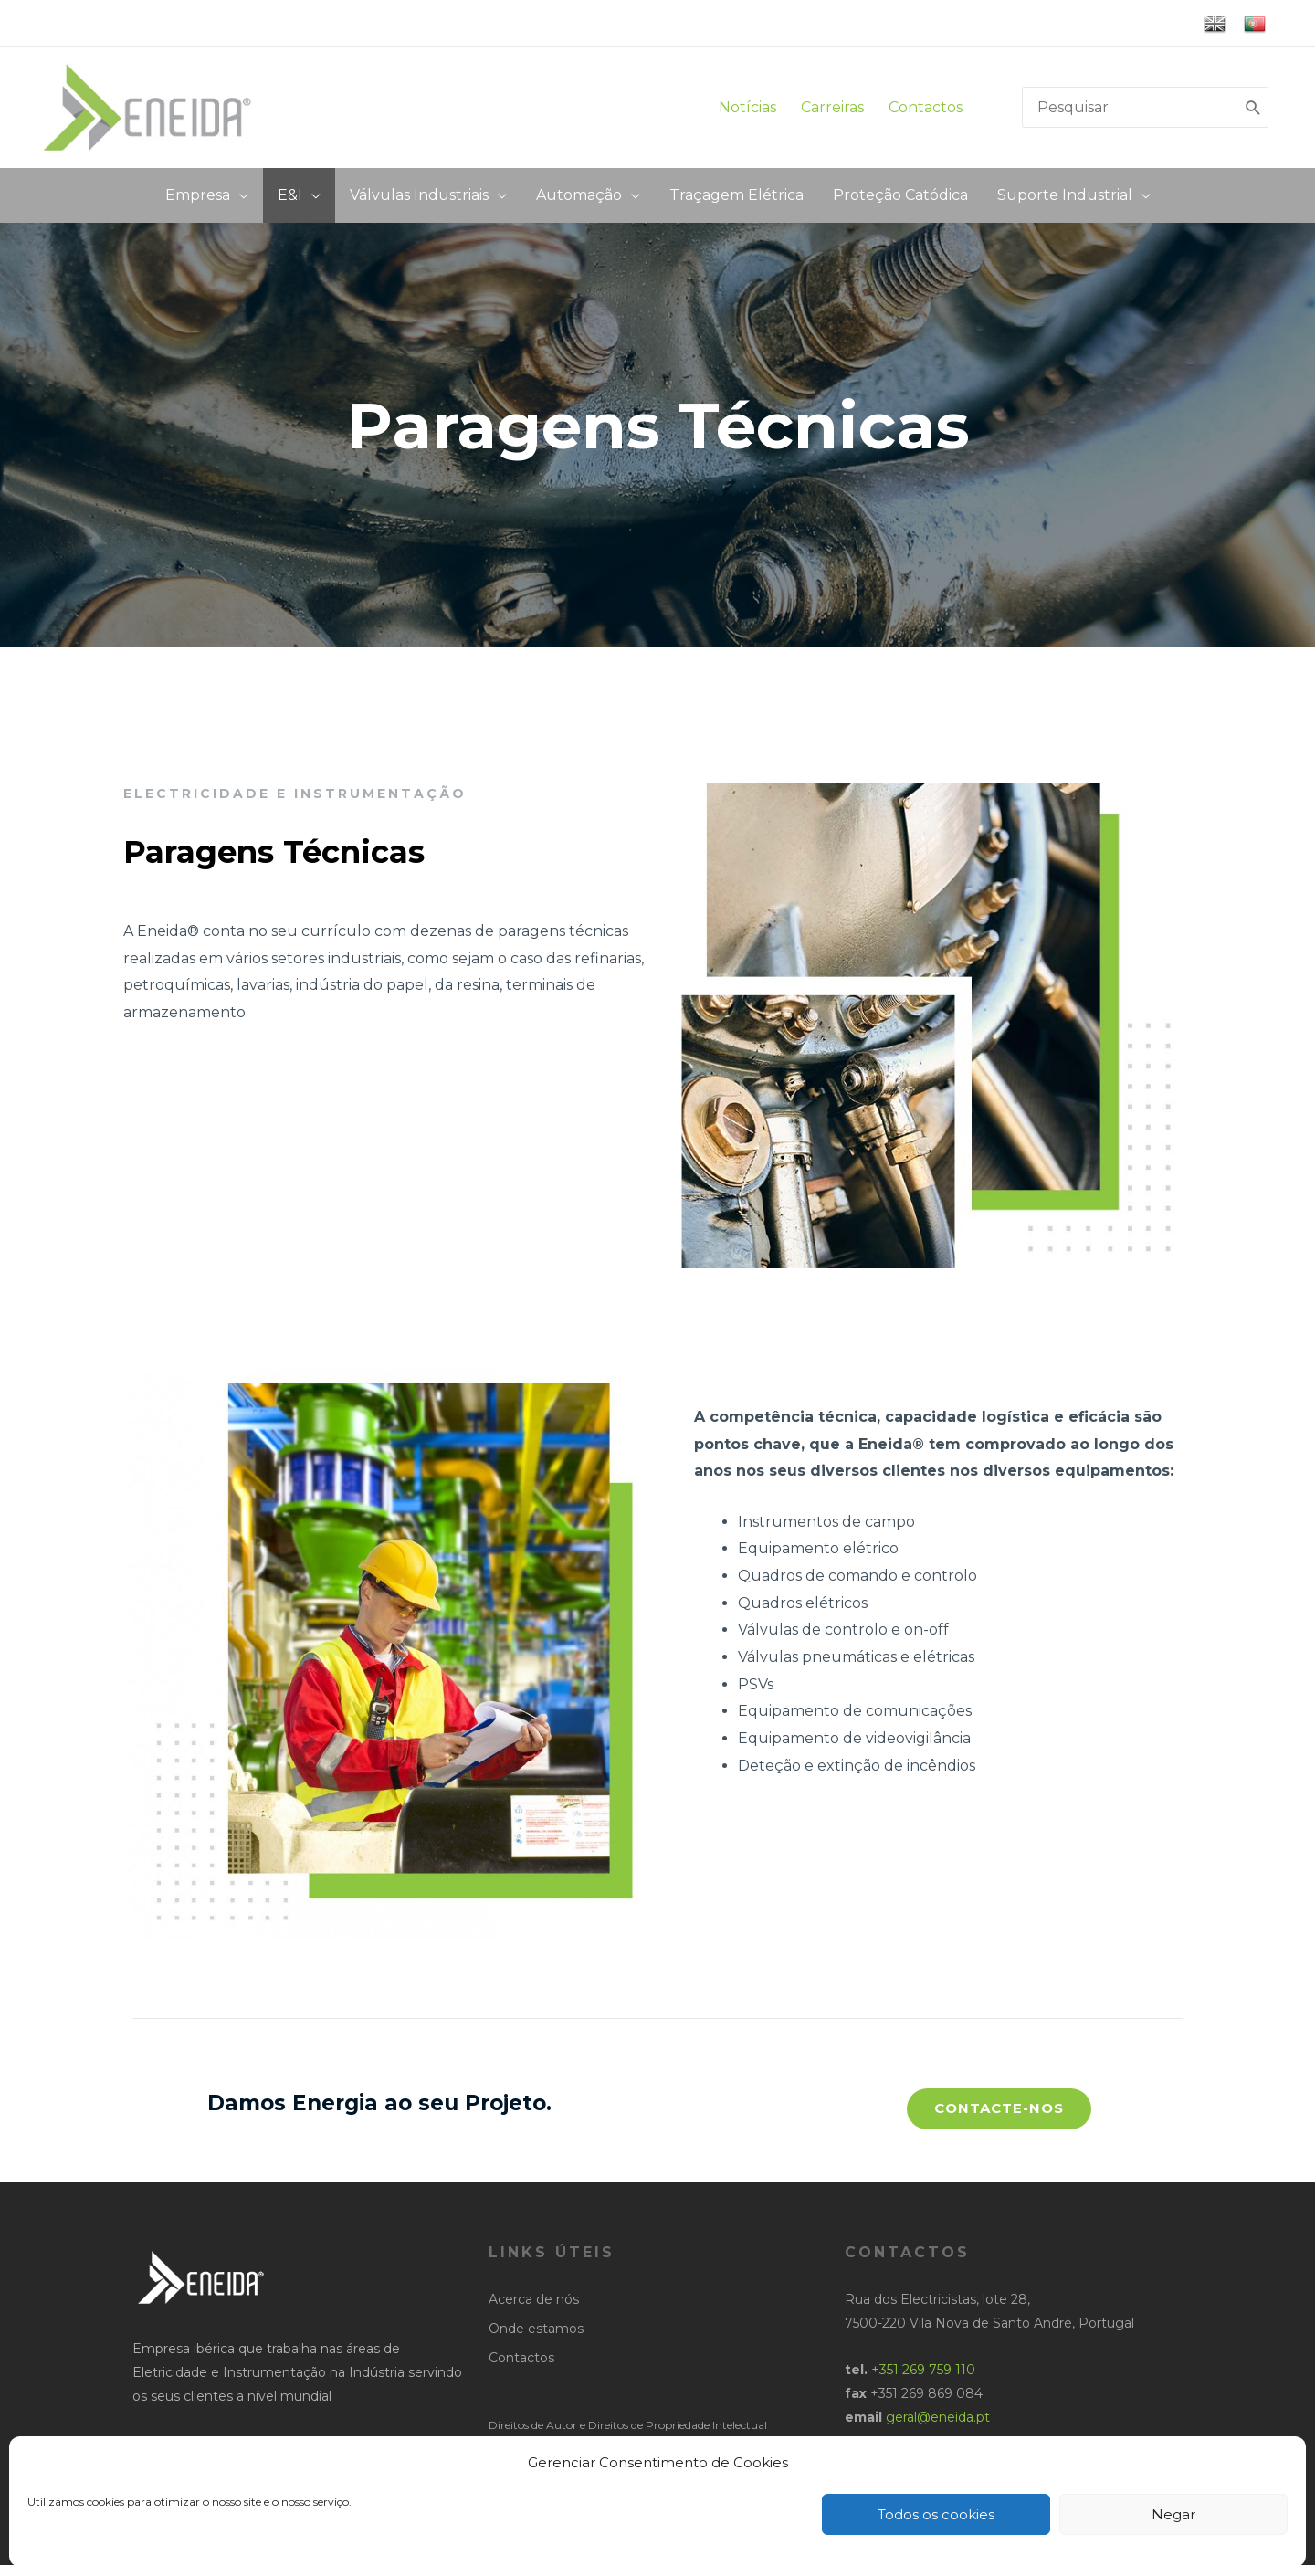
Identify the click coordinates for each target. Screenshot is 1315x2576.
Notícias (747, 112)
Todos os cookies (936, 2514)
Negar (1173, 2514)
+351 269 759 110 (923, 2379)
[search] (1130, 111)
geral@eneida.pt (938, 2427)
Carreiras (838, 112)
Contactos (926, 112)
